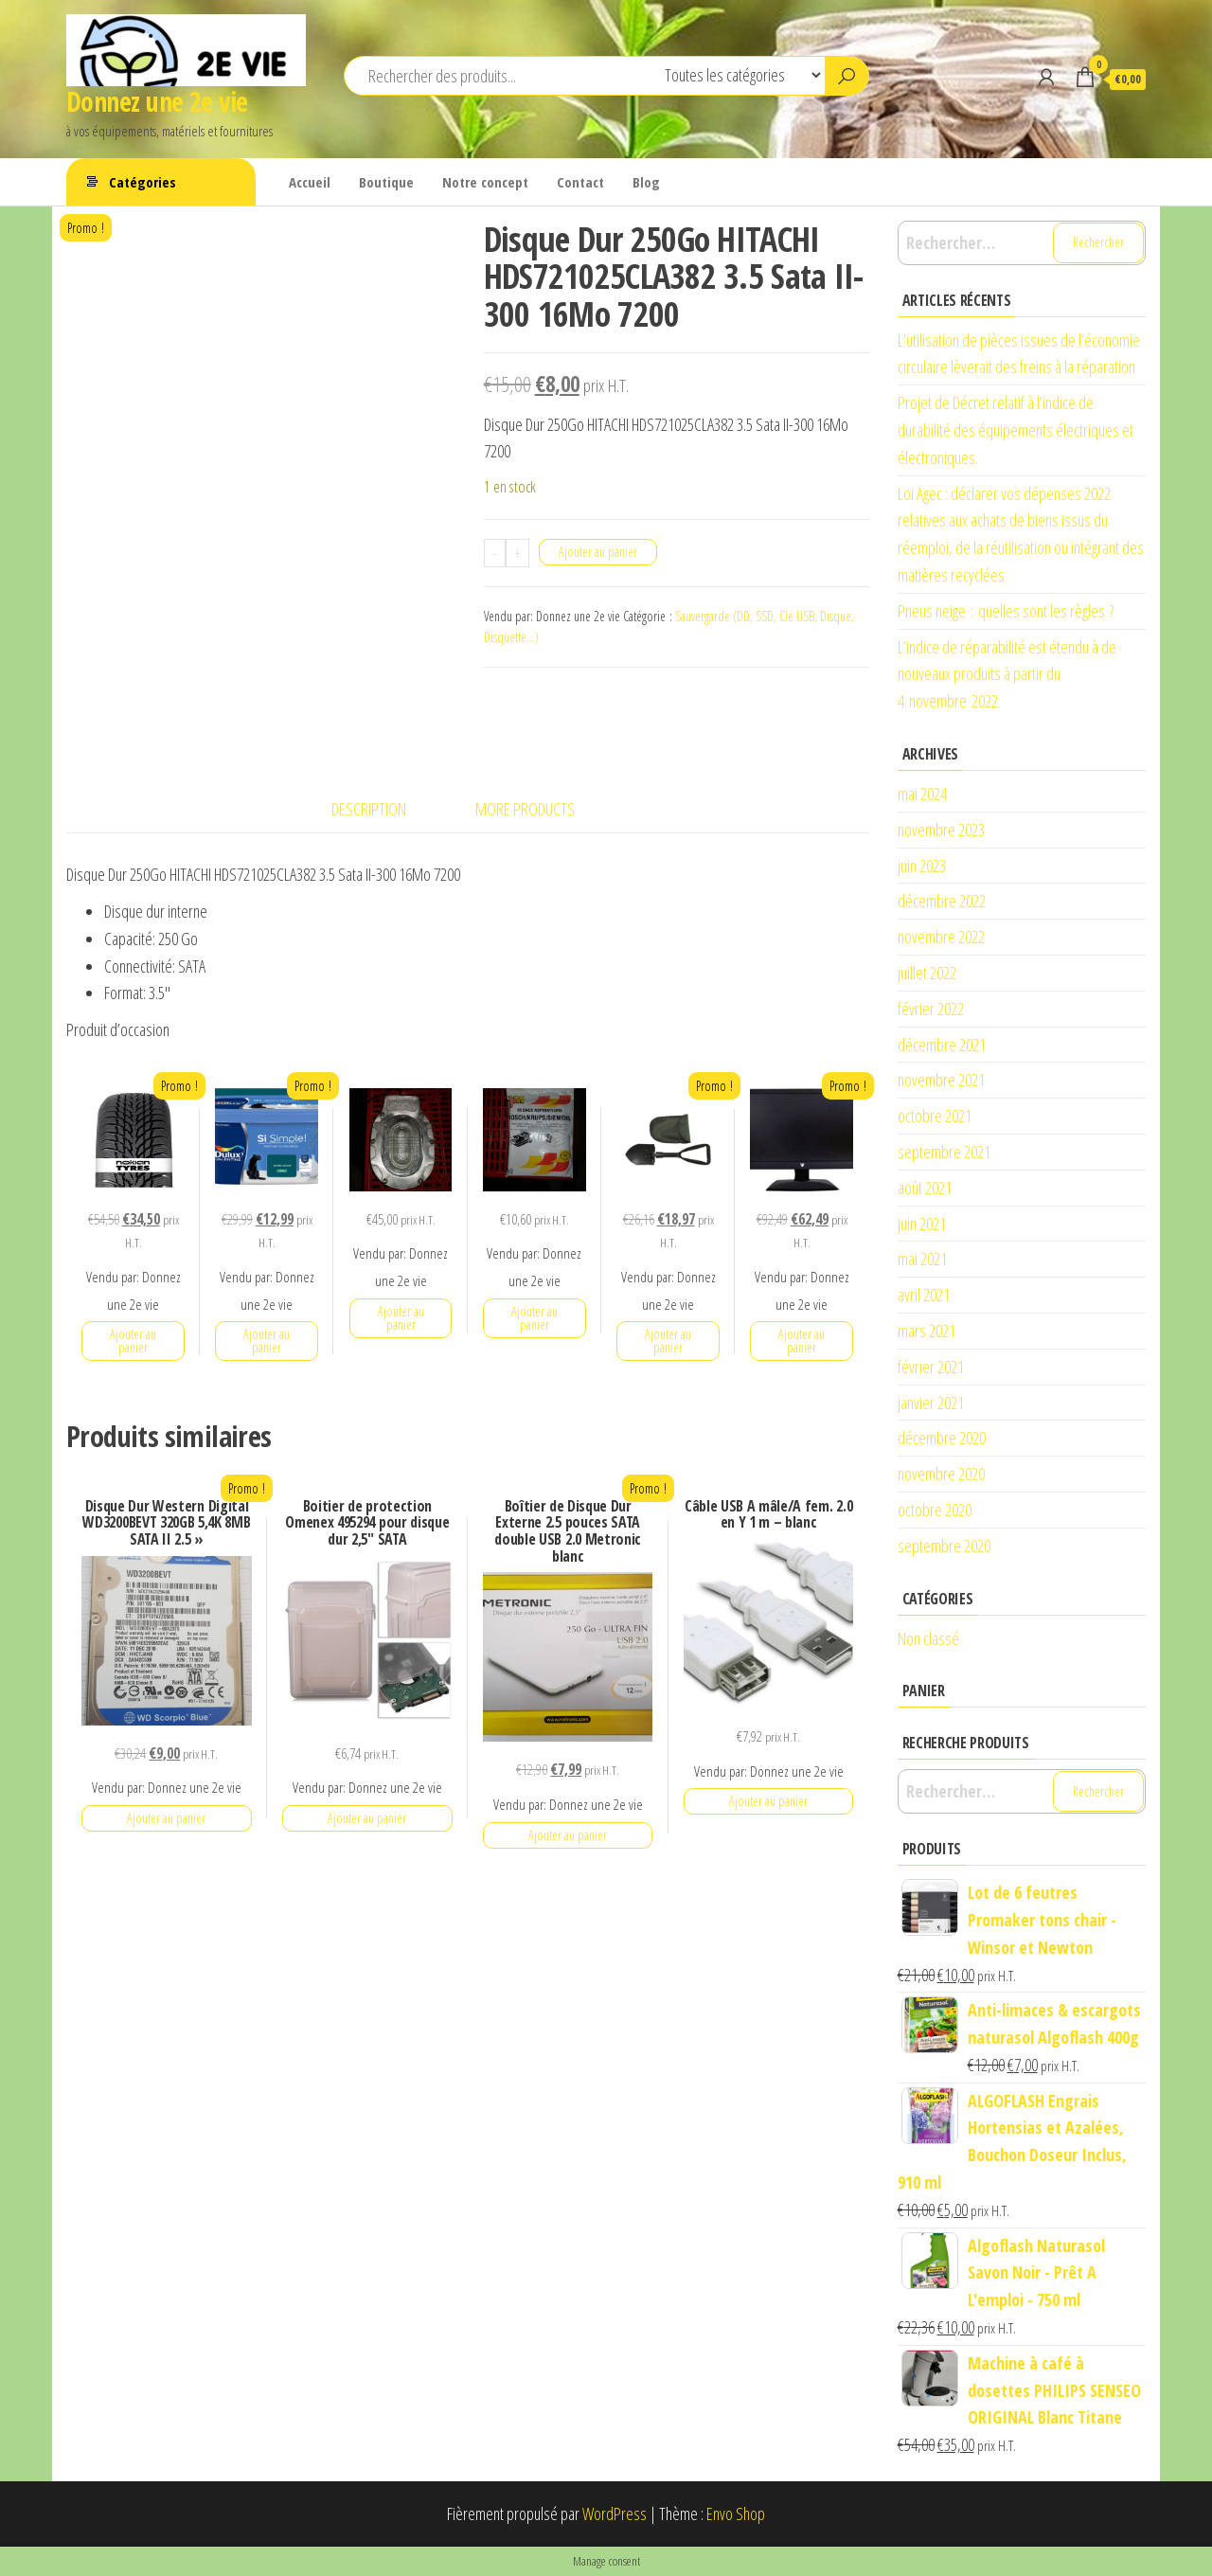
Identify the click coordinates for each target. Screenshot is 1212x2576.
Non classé (928, 1638)
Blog (646, 181)
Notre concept (485, 181)
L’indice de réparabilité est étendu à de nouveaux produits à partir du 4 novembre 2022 (1007, 674)
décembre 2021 (942, 1044)
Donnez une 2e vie (156, 101)
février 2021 (931, 1366)
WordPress (614, 2513)
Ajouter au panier (598, 552)
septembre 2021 (944, 1151)
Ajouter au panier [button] (133, 1340)
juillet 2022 (927, 972)
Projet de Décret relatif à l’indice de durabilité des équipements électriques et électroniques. (1015, 430)
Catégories (142, 181)
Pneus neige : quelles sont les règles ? (1006, 610)
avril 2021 (924, 1294)
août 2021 (925, 1187)
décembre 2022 (942, 900)
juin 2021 (922, 1223)
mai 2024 (922, 793)
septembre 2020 (944, 1545)
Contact (580, 181)
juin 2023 (922, 865)
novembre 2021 (941, 1079)
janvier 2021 (931, 1402)
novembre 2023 (941, 829)
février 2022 (931, 1008)
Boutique (386, 181)
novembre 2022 (941, 936)
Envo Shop (735, 2513)
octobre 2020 (934, 1509)
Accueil (309, 181)
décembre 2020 (942, 1437)
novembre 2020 (941, 1473)
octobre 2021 (934, 1115)
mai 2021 (922, 1258)
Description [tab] (368, 808)
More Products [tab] (525, 808)
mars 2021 (926, 1330)
